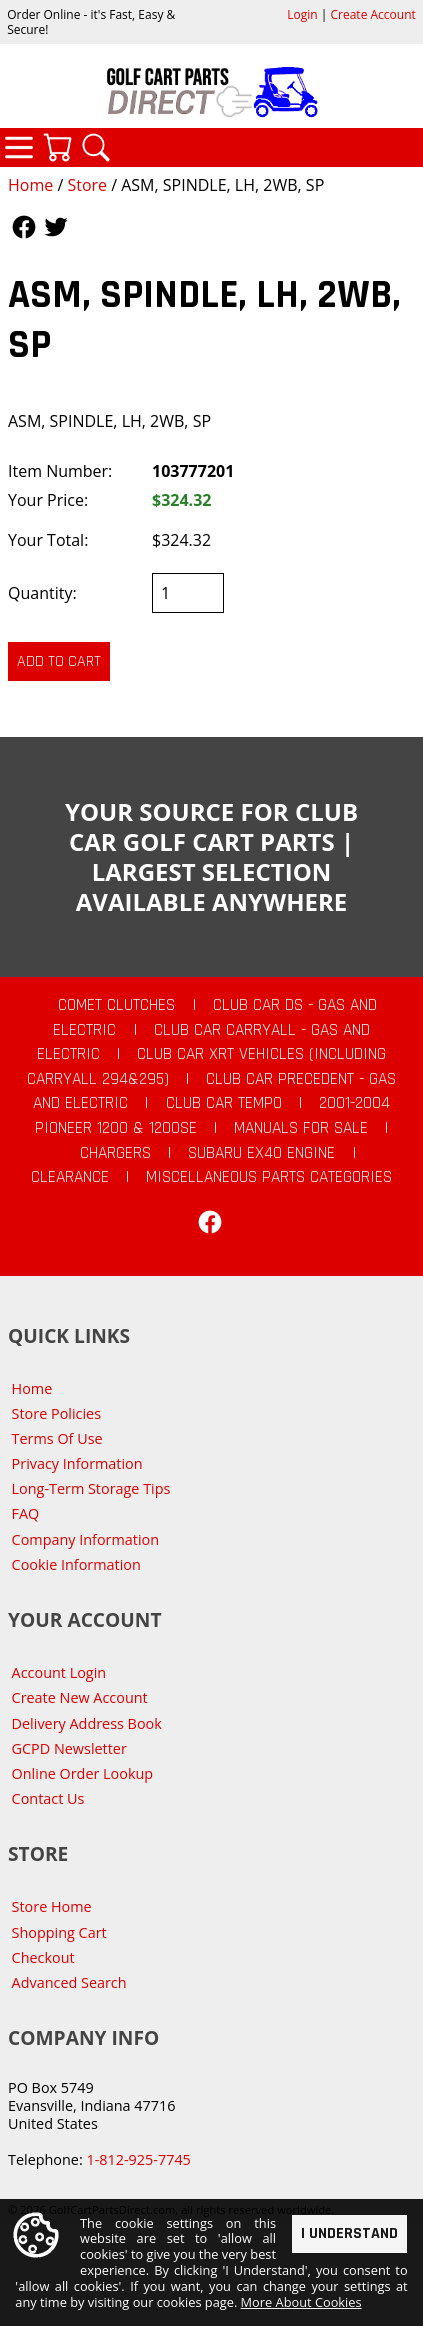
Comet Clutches (116, 1005)
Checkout (43, 1957)
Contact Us (48, 1798)
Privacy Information (77, 1463)
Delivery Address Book (87, 1723)
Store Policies (56, 1413)
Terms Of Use (57, 1438)
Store (87, 185)
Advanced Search (69, 1982)
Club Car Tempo (224, 1103)
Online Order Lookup (83, 1773)
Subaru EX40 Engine (261, 1153)
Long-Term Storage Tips (91, 1488)
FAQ (26, 1513)
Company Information (85, 1539)
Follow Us (24, 227)
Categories (19, 147)
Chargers (115, 1153)
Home (30, 185)
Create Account (373, 14)
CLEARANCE (70, 1177)
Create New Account (80, 1697)
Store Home (52, 1906)
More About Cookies (301, 2303)
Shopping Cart (59, 1932)
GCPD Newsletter (69, 1748)
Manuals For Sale (301, 1128)
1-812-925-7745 (138, 2159)
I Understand (349, 2233)
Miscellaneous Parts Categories (269, 1177)
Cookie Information (76, 1564)
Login (302, 14)
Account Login (59, 1672)
